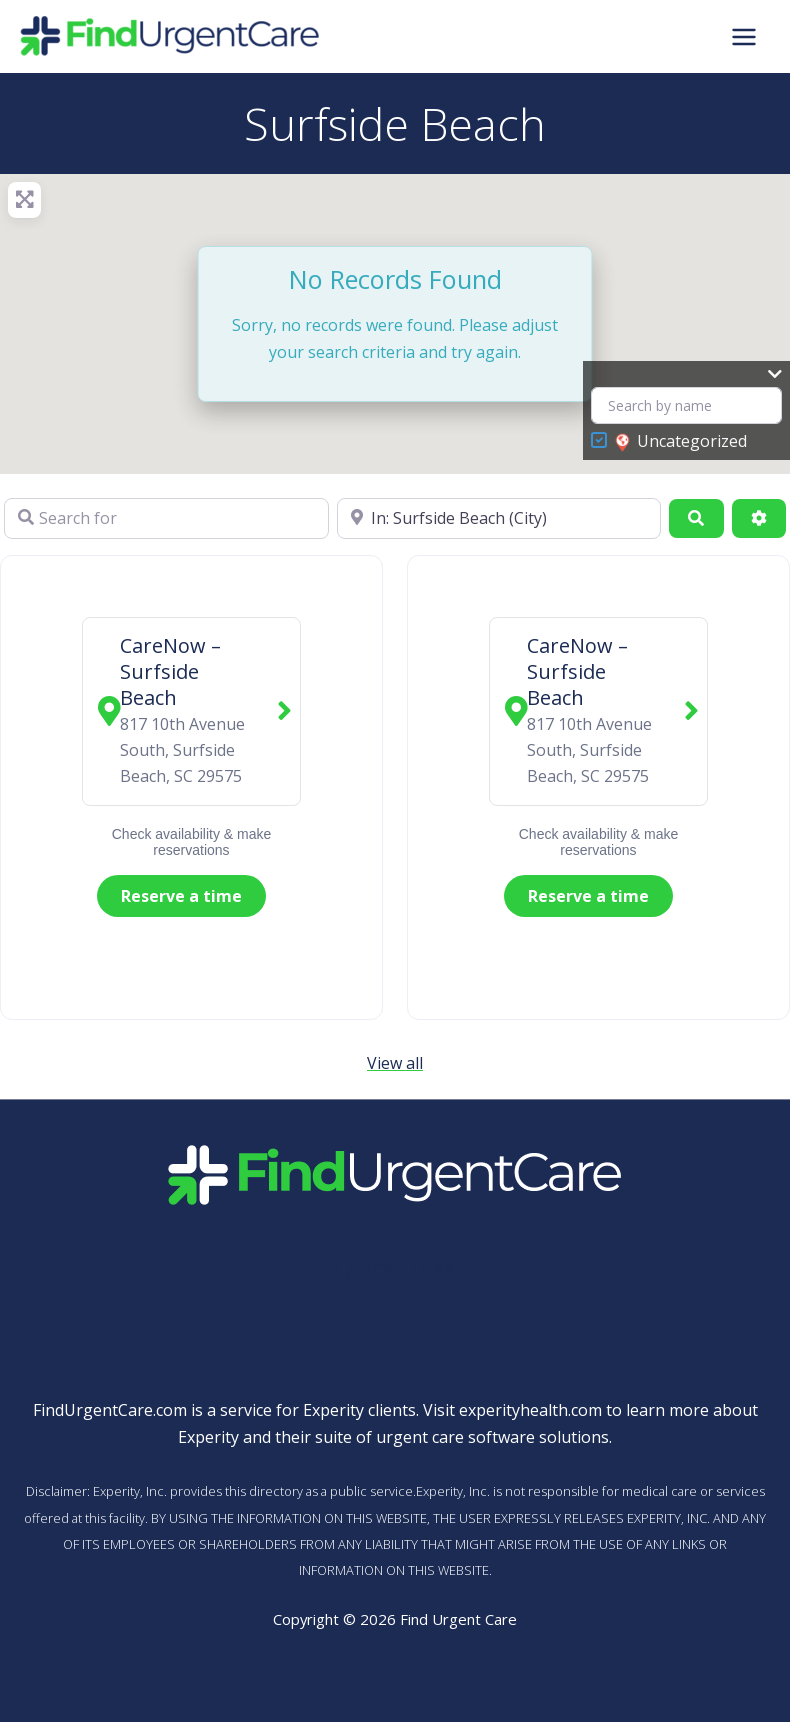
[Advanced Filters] (759, 518)
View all (395, 1063)
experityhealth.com (530, 1410)
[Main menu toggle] (744, 36)
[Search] (696, 518)
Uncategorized (681, 442)
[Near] (499, 518)
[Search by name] (686, 405)
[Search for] (166, 518)
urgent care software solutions (492, 1437)
